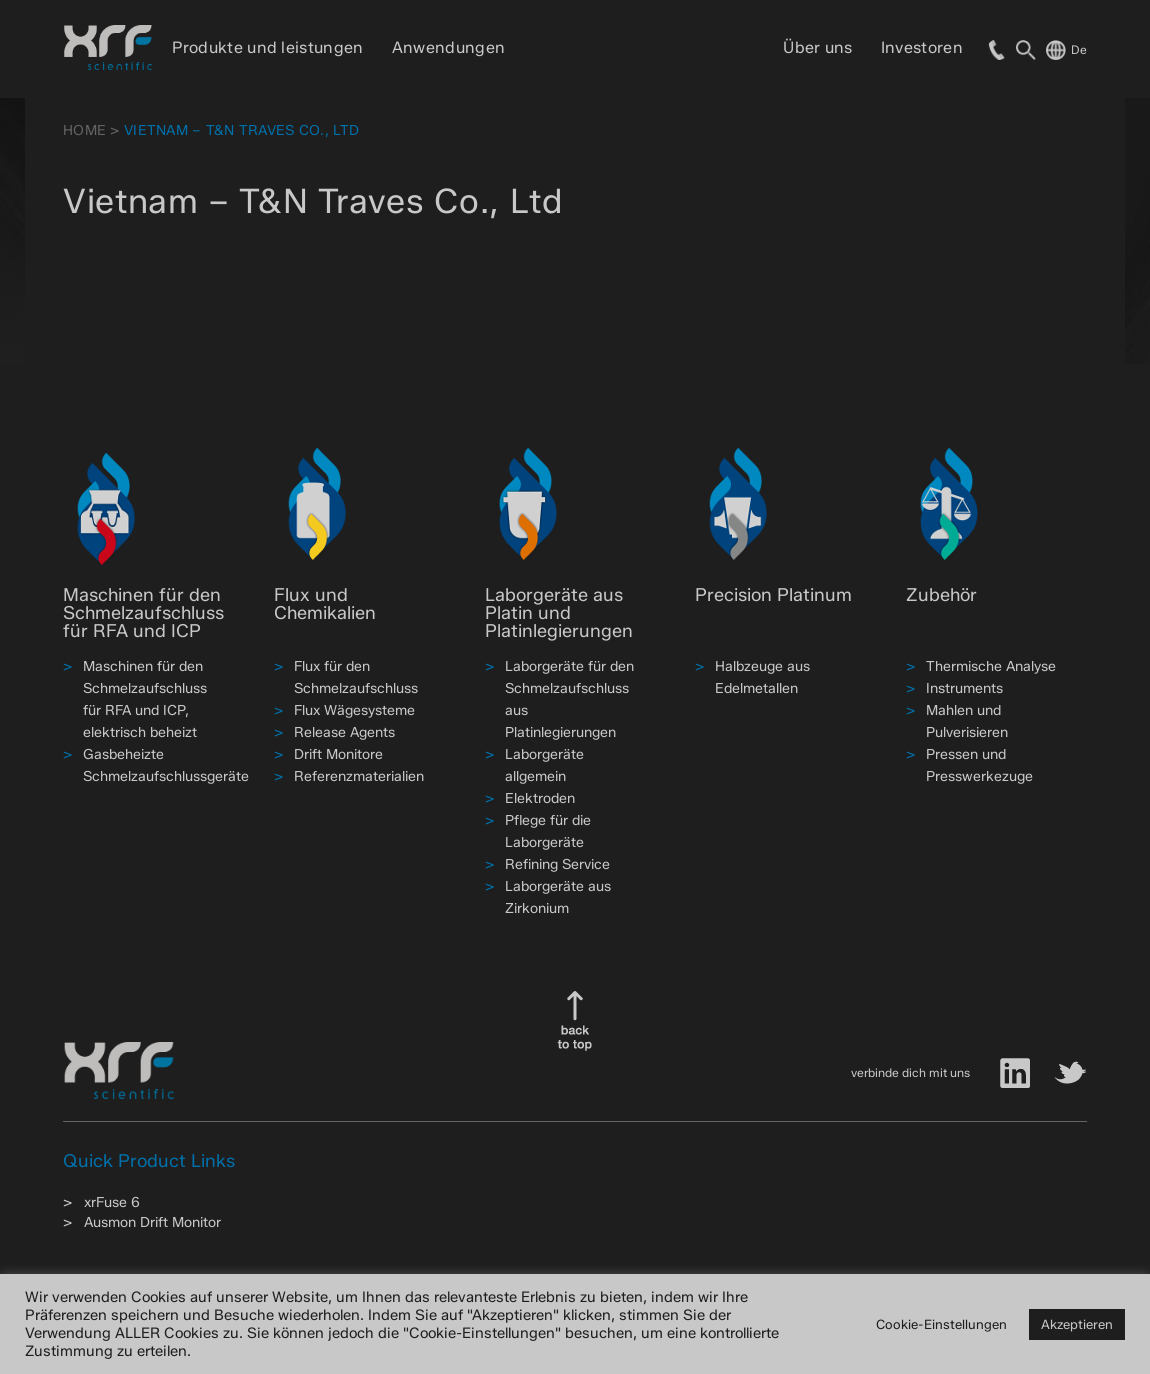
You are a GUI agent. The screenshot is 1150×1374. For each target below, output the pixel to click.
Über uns (818, 47)
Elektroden (540, 798)
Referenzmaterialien (359, 776)
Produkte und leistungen (267, 47)
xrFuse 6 (112, 1202)
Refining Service (557, 864)
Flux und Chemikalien (325, 604)
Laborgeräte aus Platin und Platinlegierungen (559, 613)
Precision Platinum (773, 595)
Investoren (922, 47)
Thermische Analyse (991, 666)
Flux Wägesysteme (354, 710)
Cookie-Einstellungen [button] (941, 1324)
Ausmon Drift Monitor (152, 1222)
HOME (84, 130)
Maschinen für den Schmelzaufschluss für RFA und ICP (143, 613)
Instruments (964, 688)
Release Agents (344, 732)
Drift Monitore (338, 754)
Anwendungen (449, 47)
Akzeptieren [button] (1077, 1324)
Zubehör (941, 595)
